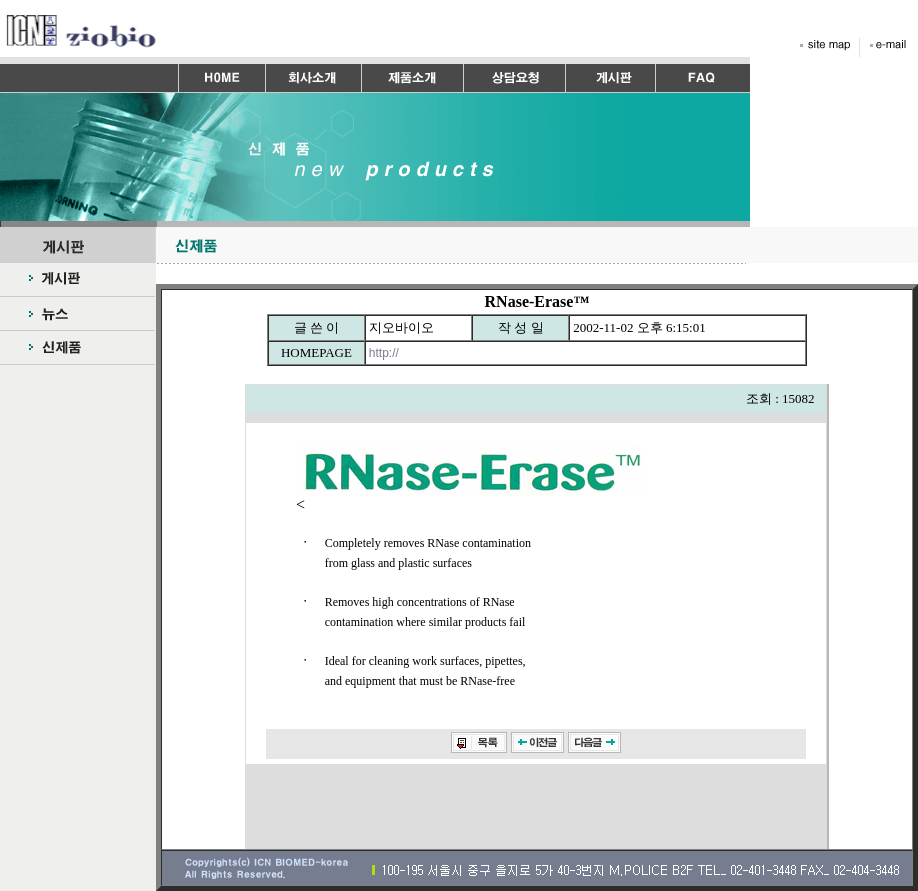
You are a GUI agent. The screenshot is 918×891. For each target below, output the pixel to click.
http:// (385, 353)
